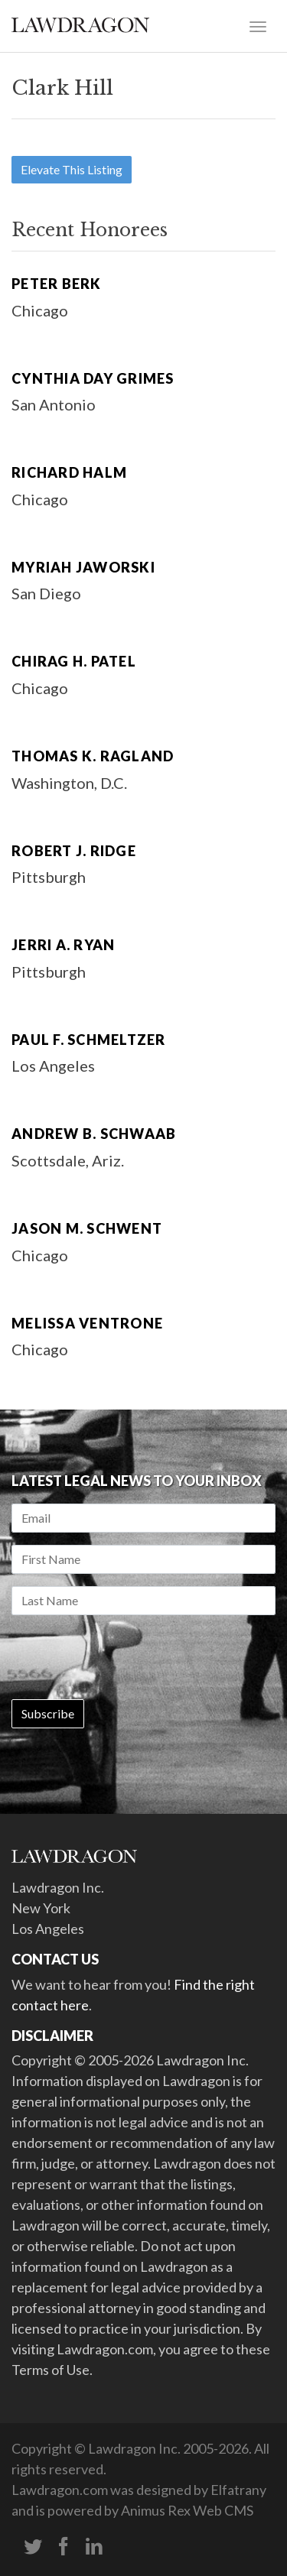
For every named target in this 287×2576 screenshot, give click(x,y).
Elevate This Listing (71, 169)
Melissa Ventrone (87, 1323)
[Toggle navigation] (258, 25)
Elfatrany (238, 2489)
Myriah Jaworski (83, 567)
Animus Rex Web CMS (187, 2510)
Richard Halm (69, 472)
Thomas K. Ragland (92, 756)
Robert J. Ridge (73, 850)
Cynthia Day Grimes (92, 378)
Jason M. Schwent (86, 1228)
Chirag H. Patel (73, 661)
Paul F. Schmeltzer (88, 1039)
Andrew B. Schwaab (93, 1133)
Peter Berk (56, 283)
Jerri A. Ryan (63, 944)
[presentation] (127, 1657)
